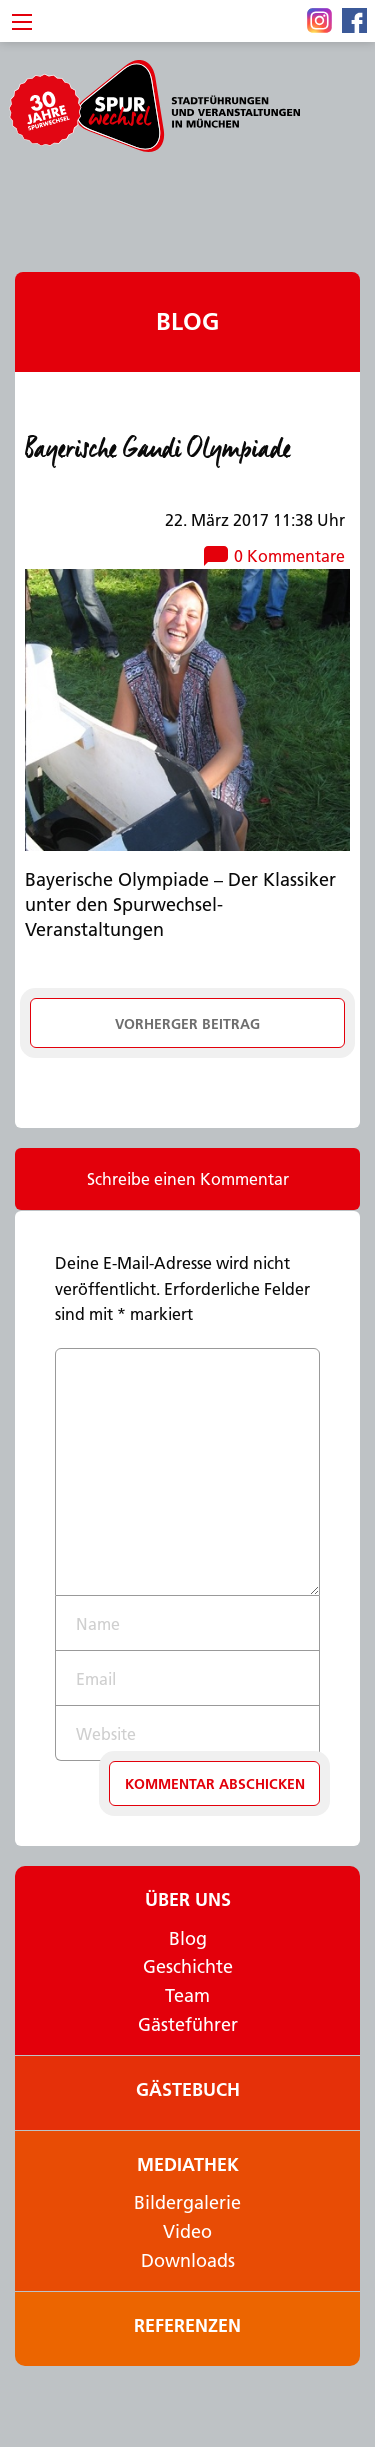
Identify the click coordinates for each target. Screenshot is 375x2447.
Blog (187, 321)
